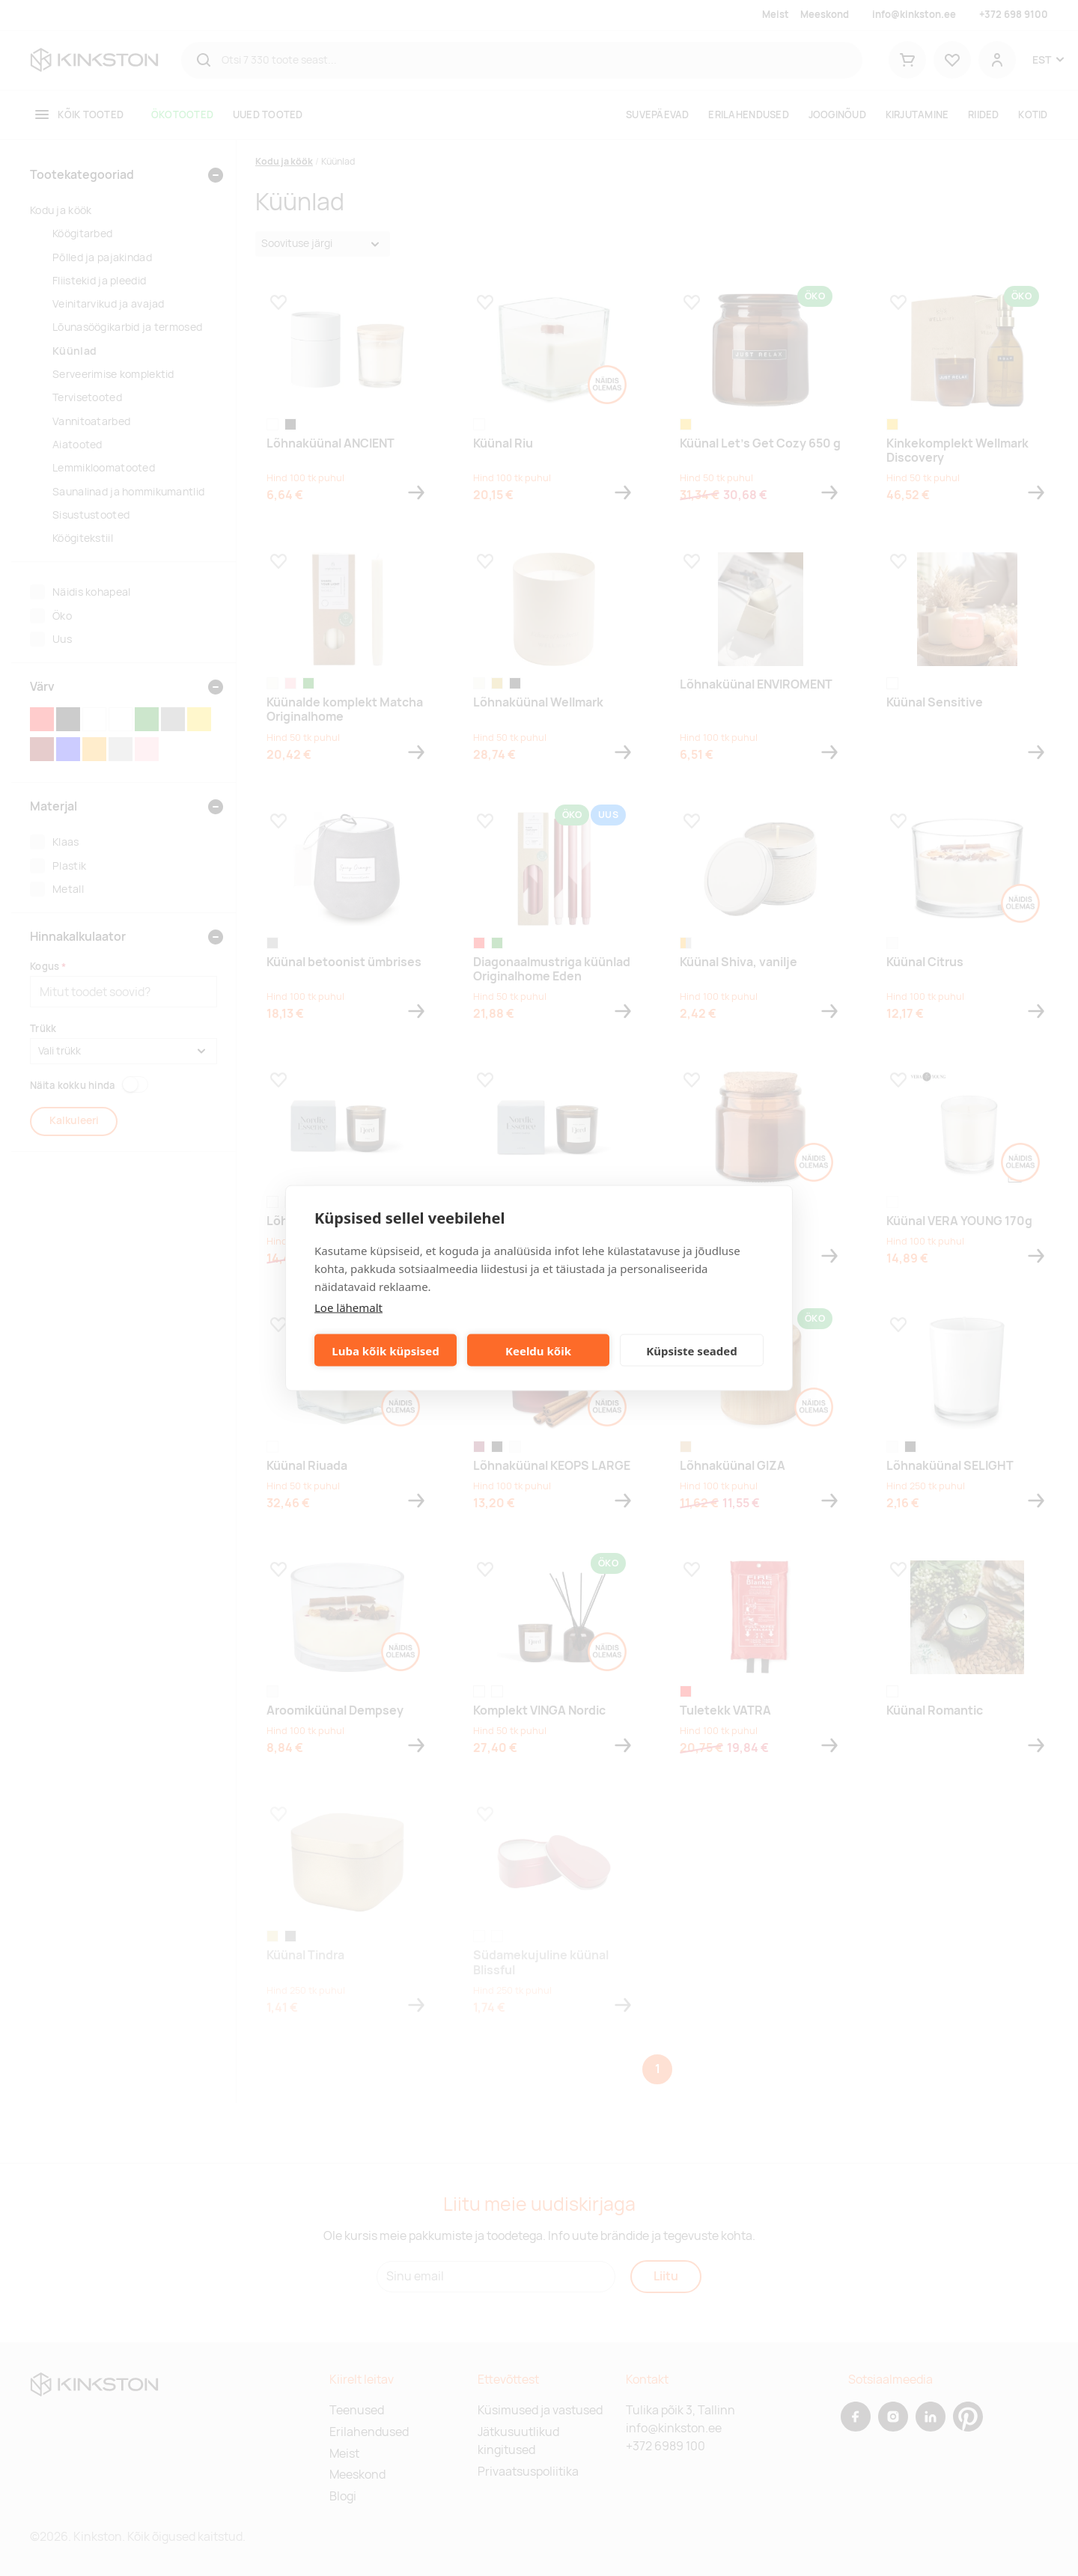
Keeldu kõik (538, 1350)
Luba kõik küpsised (385, 1350)
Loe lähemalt (348, 1307)
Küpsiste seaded (691, 1350)
